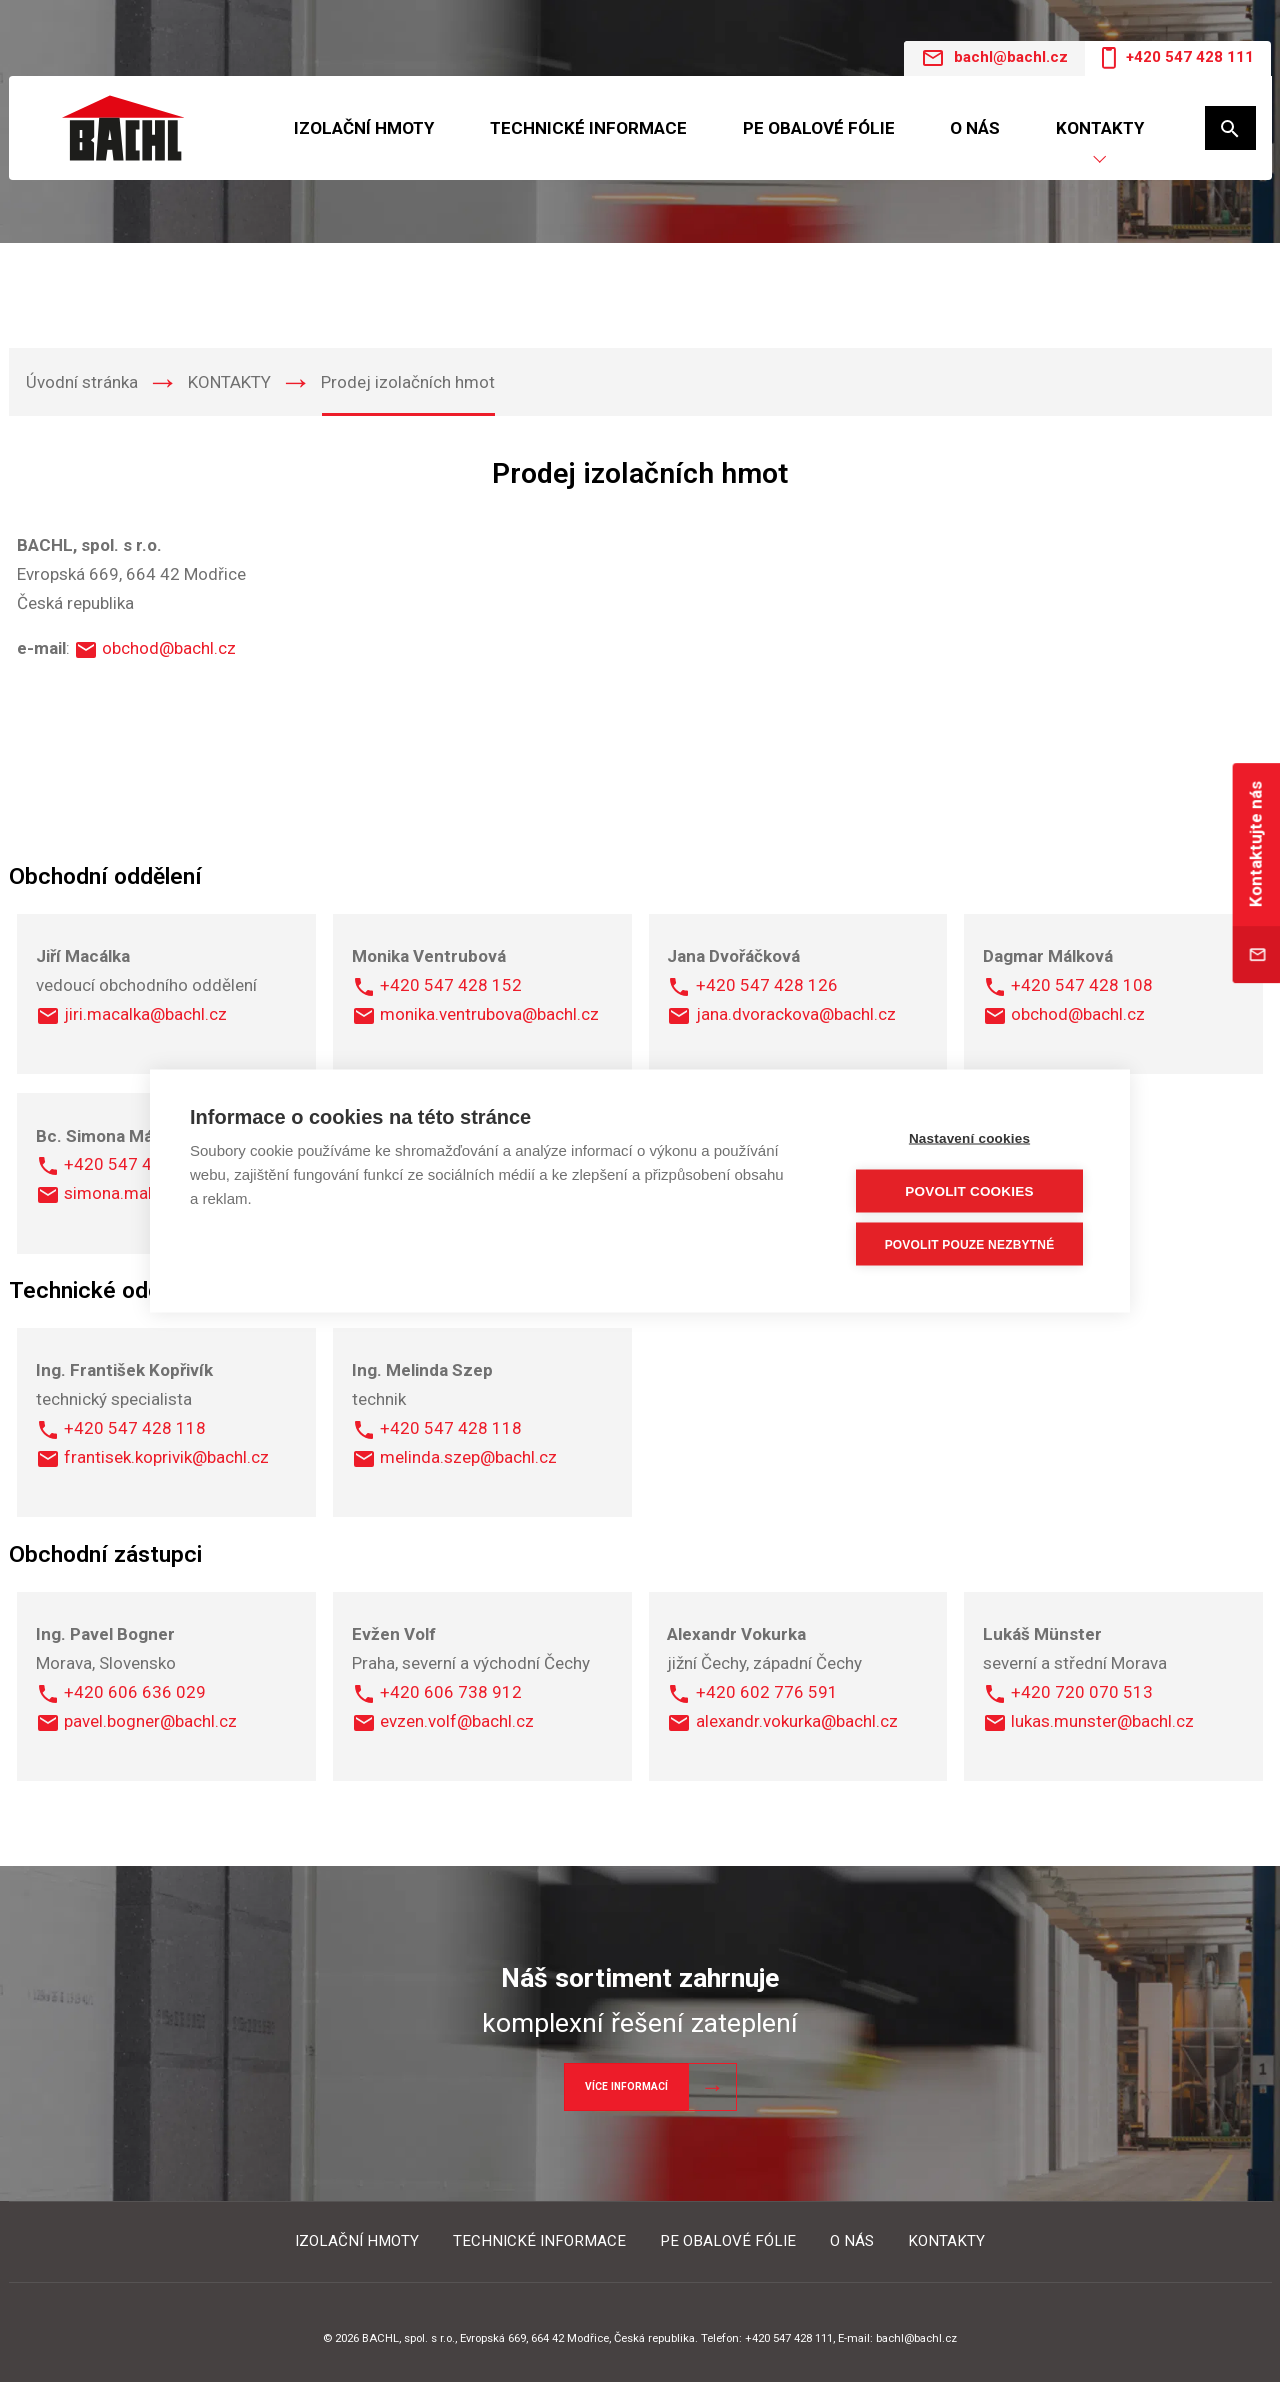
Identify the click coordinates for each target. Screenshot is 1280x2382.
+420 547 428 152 (451, 985)
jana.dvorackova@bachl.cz (796, 1014)
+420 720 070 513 (1082, 1692)
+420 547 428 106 (135, 1164)
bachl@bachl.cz (994, 58)
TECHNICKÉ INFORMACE (588, 128)
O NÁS (975, 128)
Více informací (626, 2086)
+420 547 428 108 (1082, 985)
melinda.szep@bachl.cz (468, 1457)
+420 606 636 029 (135, 1692)
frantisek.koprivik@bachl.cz (166, 1457)
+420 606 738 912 (451, 1692)
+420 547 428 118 (135, 1428)
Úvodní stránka (82, 382)
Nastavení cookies (969, 1138)
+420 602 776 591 (767, 1692)
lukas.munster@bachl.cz (1102, 1721)
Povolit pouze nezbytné (970, 1244)
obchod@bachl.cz (169, 648)
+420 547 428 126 (767, 985)
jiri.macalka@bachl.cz (145, 1014)
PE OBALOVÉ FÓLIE (819, 128)
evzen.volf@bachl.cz (457, 1721)
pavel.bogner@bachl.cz (150, 1721)
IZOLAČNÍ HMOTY (364, 128)
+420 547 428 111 (1177, 58)
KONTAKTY (1100, 128)
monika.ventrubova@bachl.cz (489, 1014)
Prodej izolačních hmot (408, 382)
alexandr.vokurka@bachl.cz (797, 1721)
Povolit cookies (969, 1191)
